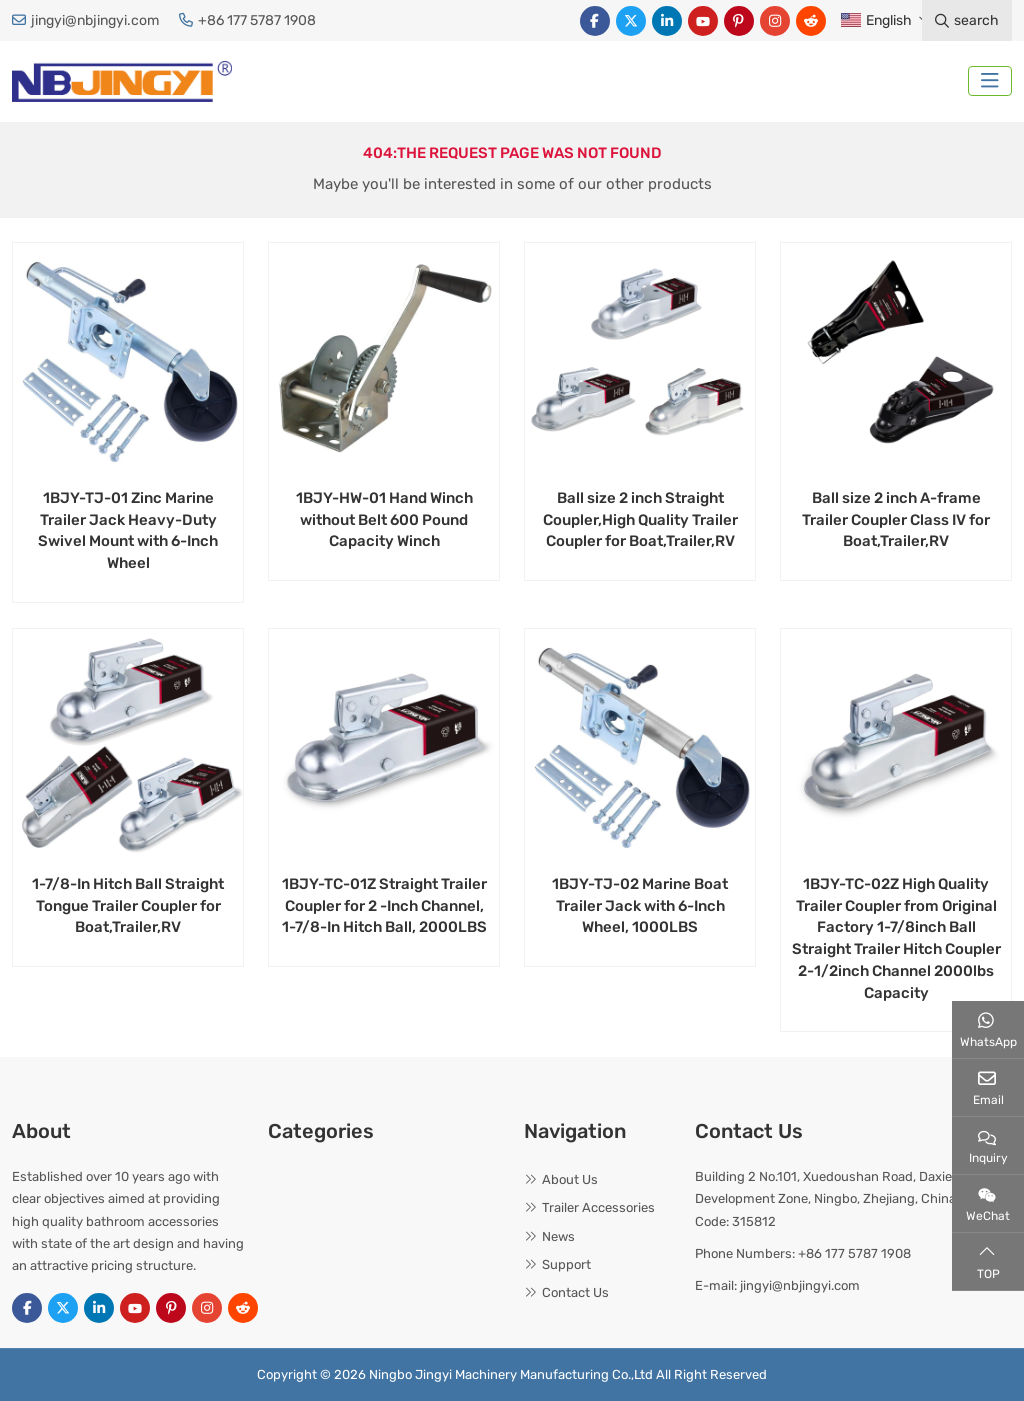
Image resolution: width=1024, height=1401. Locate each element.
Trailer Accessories (598, 1207)
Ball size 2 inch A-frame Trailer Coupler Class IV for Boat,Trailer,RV (896, 520)
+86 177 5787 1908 (257, 20)
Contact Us (575, 1292)
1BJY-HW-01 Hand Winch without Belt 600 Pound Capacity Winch (384, 520)
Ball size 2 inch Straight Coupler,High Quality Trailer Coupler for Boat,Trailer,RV (640, 520)
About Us (570, 1179)
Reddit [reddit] (811, 21)
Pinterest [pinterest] (739, 21)
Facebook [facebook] (595, 21)
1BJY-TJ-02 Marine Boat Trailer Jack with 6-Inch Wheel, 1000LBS (640, 906)
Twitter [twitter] (631, 21)
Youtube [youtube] (703, 21)
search (967, 20)
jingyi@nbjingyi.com (95, 20)
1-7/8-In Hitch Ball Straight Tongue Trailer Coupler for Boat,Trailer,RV (128, 906)
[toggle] (990, 81)
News (558, 1236)
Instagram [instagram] (775, 21)
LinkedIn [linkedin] (667, 21)
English (875, 20)
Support (566, 1264)
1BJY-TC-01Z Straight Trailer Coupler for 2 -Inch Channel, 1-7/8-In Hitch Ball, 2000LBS (384, 906)
